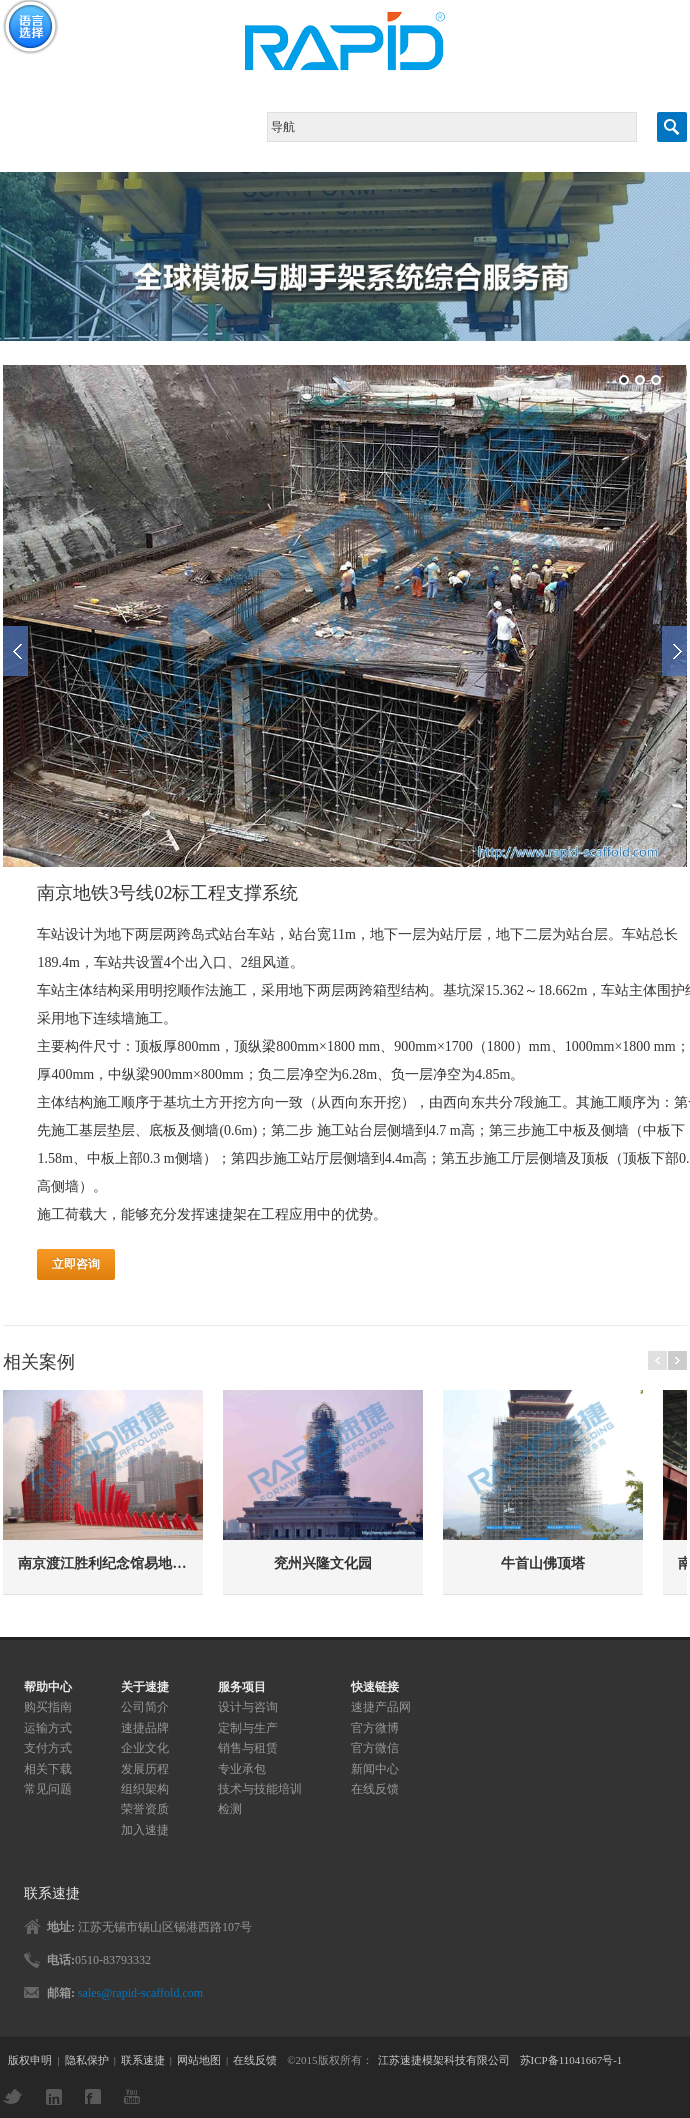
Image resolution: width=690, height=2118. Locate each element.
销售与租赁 (248, 1748)
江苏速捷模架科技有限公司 (444, 2060)
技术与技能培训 (260, 1789)
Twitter (18, 2096)
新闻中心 (375, 1769)
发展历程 (145, 1769)
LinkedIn (59, 2097)
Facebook (98, 2096)
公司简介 (145, 1707)
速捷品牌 (145, 1728)
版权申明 (30, 2060)
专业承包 (242, 1769)
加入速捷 (145, 1830)
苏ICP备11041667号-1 (571, 2060)
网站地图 (199, 2060)
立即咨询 (76, 1274)
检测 (230, 1809)
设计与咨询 (248, 1707)
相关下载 (48, 1769)
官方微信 (375, 1748)
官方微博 (375, 1728)
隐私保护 (87, 2060)
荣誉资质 (145, 1809)
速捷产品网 (381, 1707)
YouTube (137, 2096)
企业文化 (145, 1748)
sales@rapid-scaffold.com (140, 1993)
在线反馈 (375, 1789)
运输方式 (48, 1728)
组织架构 (145, 1789)
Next (674, 657)
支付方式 (48, 1748)
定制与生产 (248, 1728)
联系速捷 (143, 2060)
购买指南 (48, 1707)
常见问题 (48, 1789)
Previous (15, 657)
